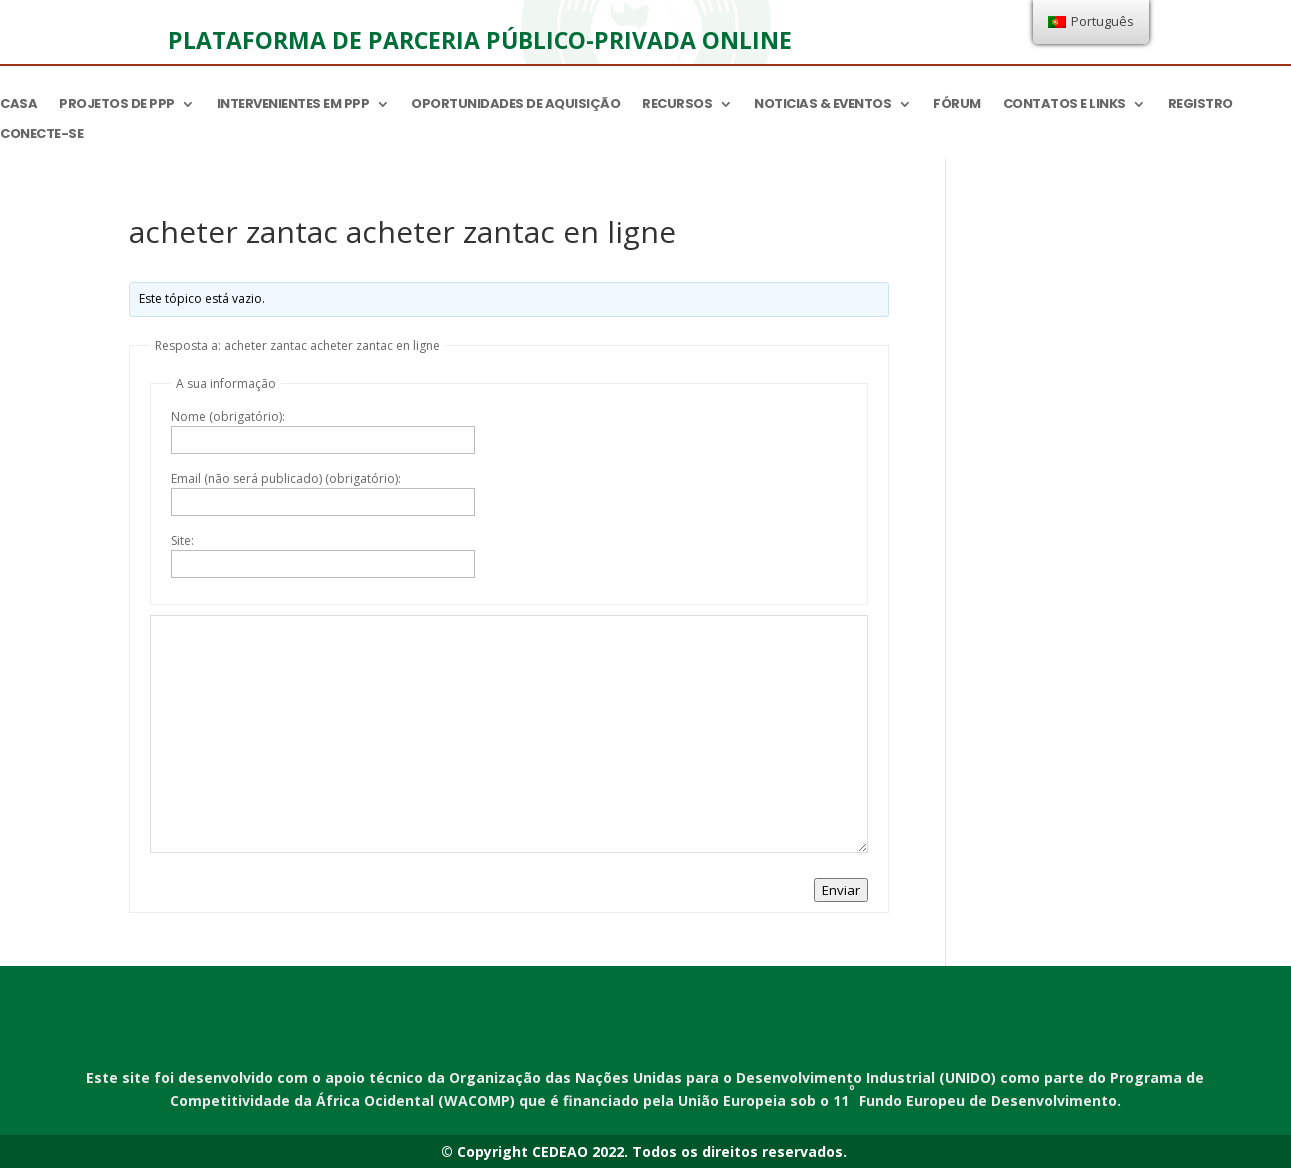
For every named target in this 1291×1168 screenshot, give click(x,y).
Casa (18, 105)
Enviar (841, 890)
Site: (182, 540)
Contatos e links (1064, 105)
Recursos (677, 105)
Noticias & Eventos (822, 105)
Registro (1200, 105)
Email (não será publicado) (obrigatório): (286, 478)
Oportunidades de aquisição (515, 105)
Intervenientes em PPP (293, 105)
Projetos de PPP (117, 105)
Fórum (957, 105)
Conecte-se (41, 135)
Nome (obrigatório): (228, 416)
